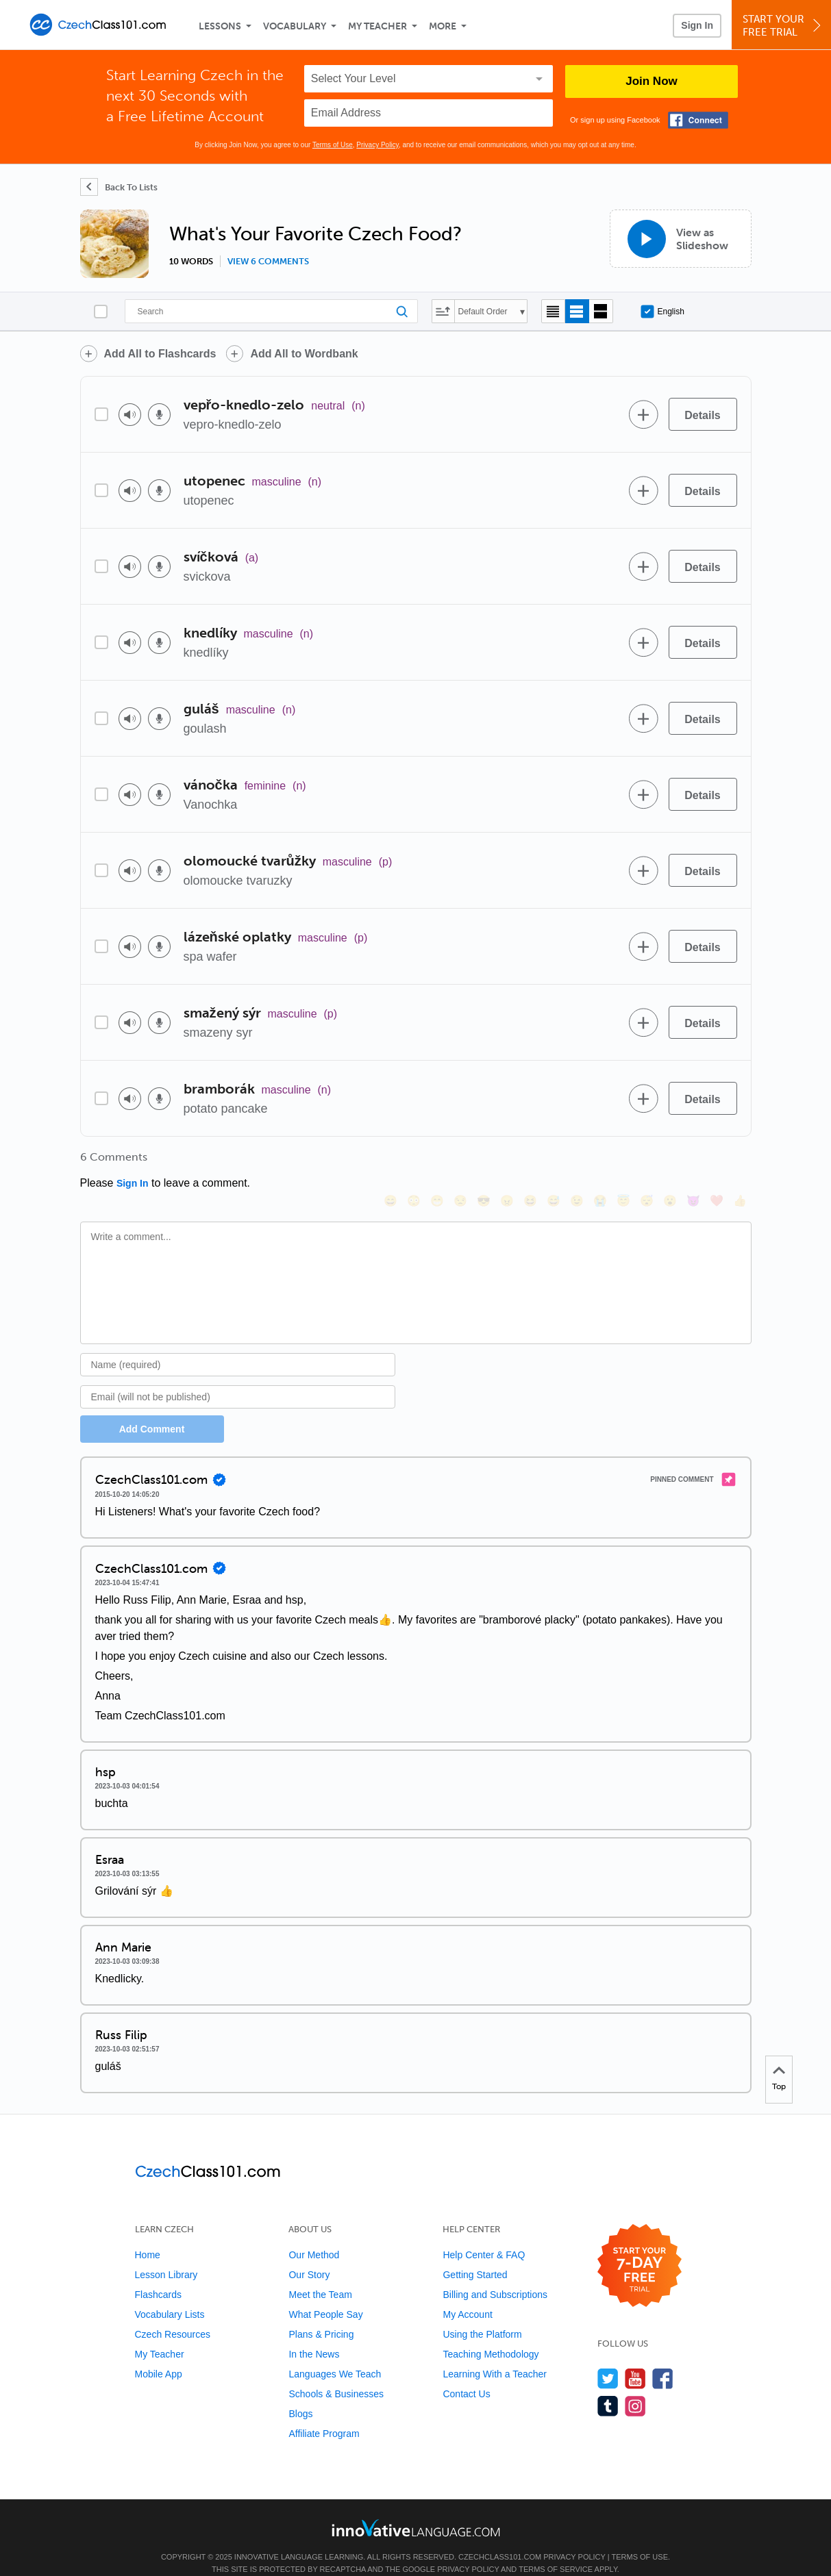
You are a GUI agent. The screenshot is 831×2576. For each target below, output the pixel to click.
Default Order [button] (483, 311)
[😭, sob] (600, 1161)
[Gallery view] (601, 311)
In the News (313, 2335)
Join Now (651, 81)
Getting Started (475, 2256)
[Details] (703, 414)
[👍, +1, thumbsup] (740, 1161)
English (662, 311)
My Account (467, 2295)
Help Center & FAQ (484, 2236)
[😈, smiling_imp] (693, 1161)
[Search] (271, 311)
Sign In (697, 25)
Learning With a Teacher (495, 2355)
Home (147, 2236)
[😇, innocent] (623, 1161)
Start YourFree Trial (783, 25)
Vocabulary (294, 26)
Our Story (309, 2256)
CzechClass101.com (499, 2538)
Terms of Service (556, 2551)
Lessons (220, 26)
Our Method (313, 2236)
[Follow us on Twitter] (608, 2360)
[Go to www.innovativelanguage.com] (416, 2509)
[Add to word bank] (644, 414)
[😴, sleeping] (646, 1161)
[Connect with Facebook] (698, 120)
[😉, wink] (576, 1161)
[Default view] (577, 311)
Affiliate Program (323, 2415)
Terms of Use (332, 145)
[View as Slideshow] (681, 239)
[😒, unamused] (460, 1161)
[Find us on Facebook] (662, 2360)
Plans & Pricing (321, 2315)
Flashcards (158, 2276)
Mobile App (158, 2355)
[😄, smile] (390, 1161)
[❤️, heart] (716, 1161)
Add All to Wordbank (304, 353)
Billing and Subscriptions (495, 2276)
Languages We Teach (334, 2355)
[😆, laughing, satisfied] (530, 1161)
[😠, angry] (507, 1161)
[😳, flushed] (413, 1161)
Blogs (300, 2395)
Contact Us (466, 2375)
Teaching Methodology (490, 2335)
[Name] (238, 1346)
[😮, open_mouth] (670, 1161)
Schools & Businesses (336, 2375)
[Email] (238, 1378)
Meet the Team (319, 2276)
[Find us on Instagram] (635, 2387)
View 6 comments (268, 261)
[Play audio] (130, 414)
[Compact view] (553, 311)
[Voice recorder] (159, 414)
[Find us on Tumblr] (608, 2387)
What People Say (325, 2295)
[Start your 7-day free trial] (639, 2248)
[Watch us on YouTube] (635, 2360)
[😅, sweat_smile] (553, 1161)
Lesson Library (166, 2256)
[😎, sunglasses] (483, 1161)
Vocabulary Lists (170, 2295)
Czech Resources (173, 2315)
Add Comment (152, 1410)
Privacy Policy (377, 145)
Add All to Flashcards (160, 353)
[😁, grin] (437, 1161)
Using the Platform (482, 2315)
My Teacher (377, 26)
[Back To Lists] (119, 187)
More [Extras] (442, 26)
